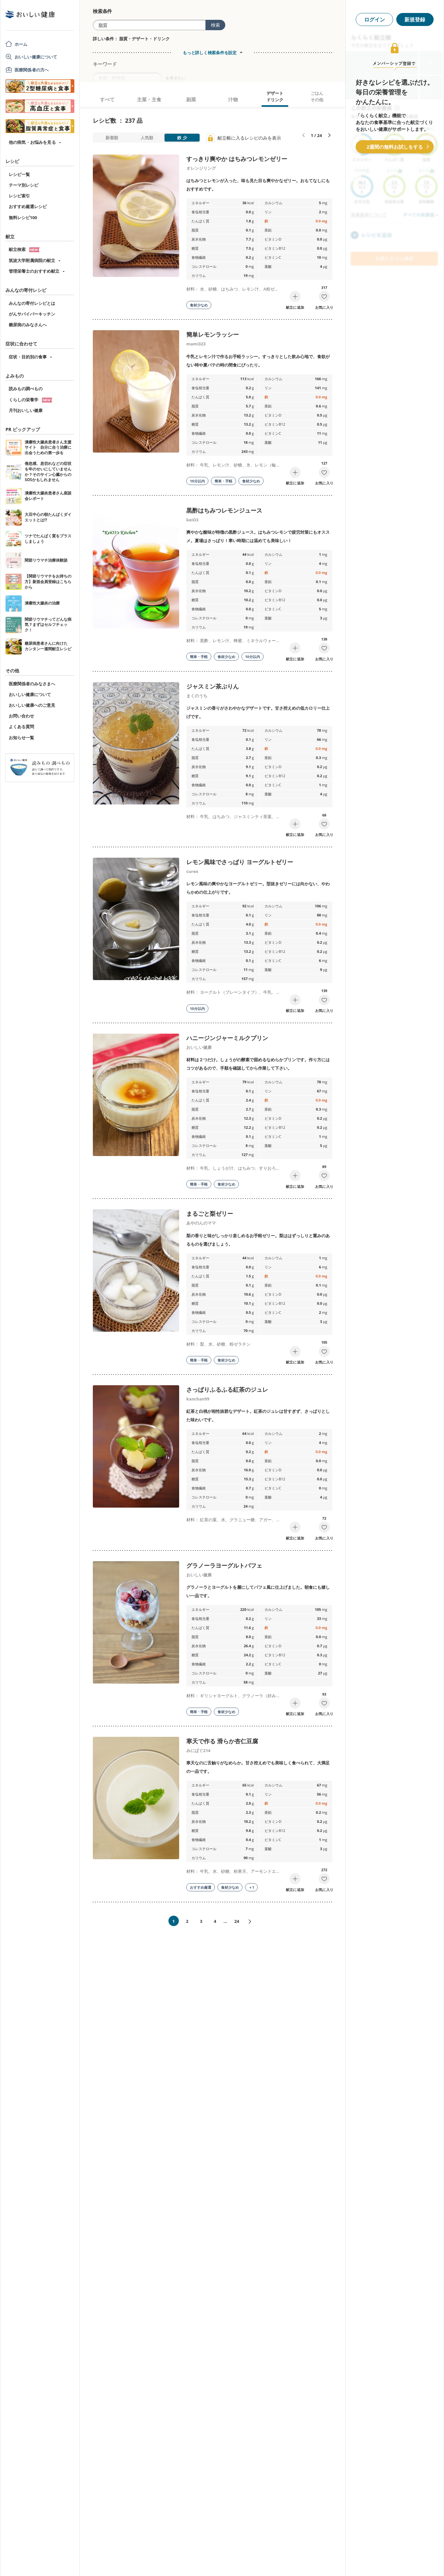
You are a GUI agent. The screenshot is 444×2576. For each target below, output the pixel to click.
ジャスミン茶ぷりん (212, 686)
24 (236, 1921)
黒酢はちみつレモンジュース (224, 510)
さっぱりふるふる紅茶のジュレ (227, 1389)
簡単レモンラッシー (212, 334)
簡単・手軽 (223, 481)
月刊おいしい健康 (26, 410)
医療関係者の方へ (32, 70)
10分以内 (197, 481)
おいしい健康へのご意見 (32, 705)
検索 (215, 25)
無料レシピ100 (23, 217)
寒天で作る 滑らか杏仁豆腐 (222, 1741)
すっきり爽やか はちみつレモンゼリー (236, 159)
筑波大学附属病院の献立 (32, 260)
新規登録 (414, 19)
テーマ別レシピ (23, 185)
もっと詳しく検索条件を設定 (210, 53)
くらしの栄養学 (30, 400)
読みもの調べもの (26, 389)
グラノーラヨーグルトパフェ (224, 1565)
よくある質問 (21, 726)
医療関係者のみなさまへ (32, 684)
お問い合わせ (21, 716)
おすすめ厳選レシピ (28, 206)
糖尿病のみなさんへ (28, 325)
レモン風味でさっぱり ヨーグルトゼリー (239, 862)
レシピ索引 (19, 196)
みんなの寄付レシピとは (32, 303)
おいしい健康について (36, 57)
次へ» (252, 1921)
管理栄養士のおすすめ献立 (34, 271)
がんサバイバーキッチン (32, 314)
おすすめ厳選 (200, 1887)
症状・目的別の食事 (28, 357)
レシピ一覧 (19, 174)
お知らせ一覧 (21, 737)
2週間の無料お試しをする (394, 146)
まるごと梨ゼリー (209, 1213)
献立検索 (24, 249)
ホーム (21, 44)
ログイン (374, 19)
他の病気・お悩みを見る (32, 142)
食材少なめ (199, 305)
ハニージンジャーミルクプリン (227, 1038)
